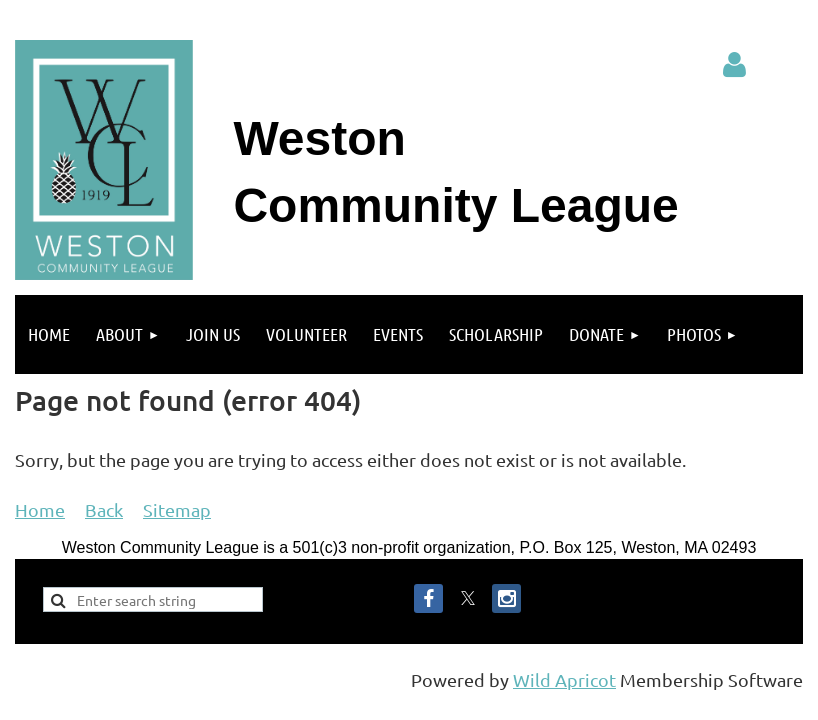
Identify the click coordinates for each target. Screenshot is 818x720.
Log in (735, 65)
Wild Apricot (564, 679)
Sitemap (177, 509)
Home (40, 509)
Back (104, 509)
